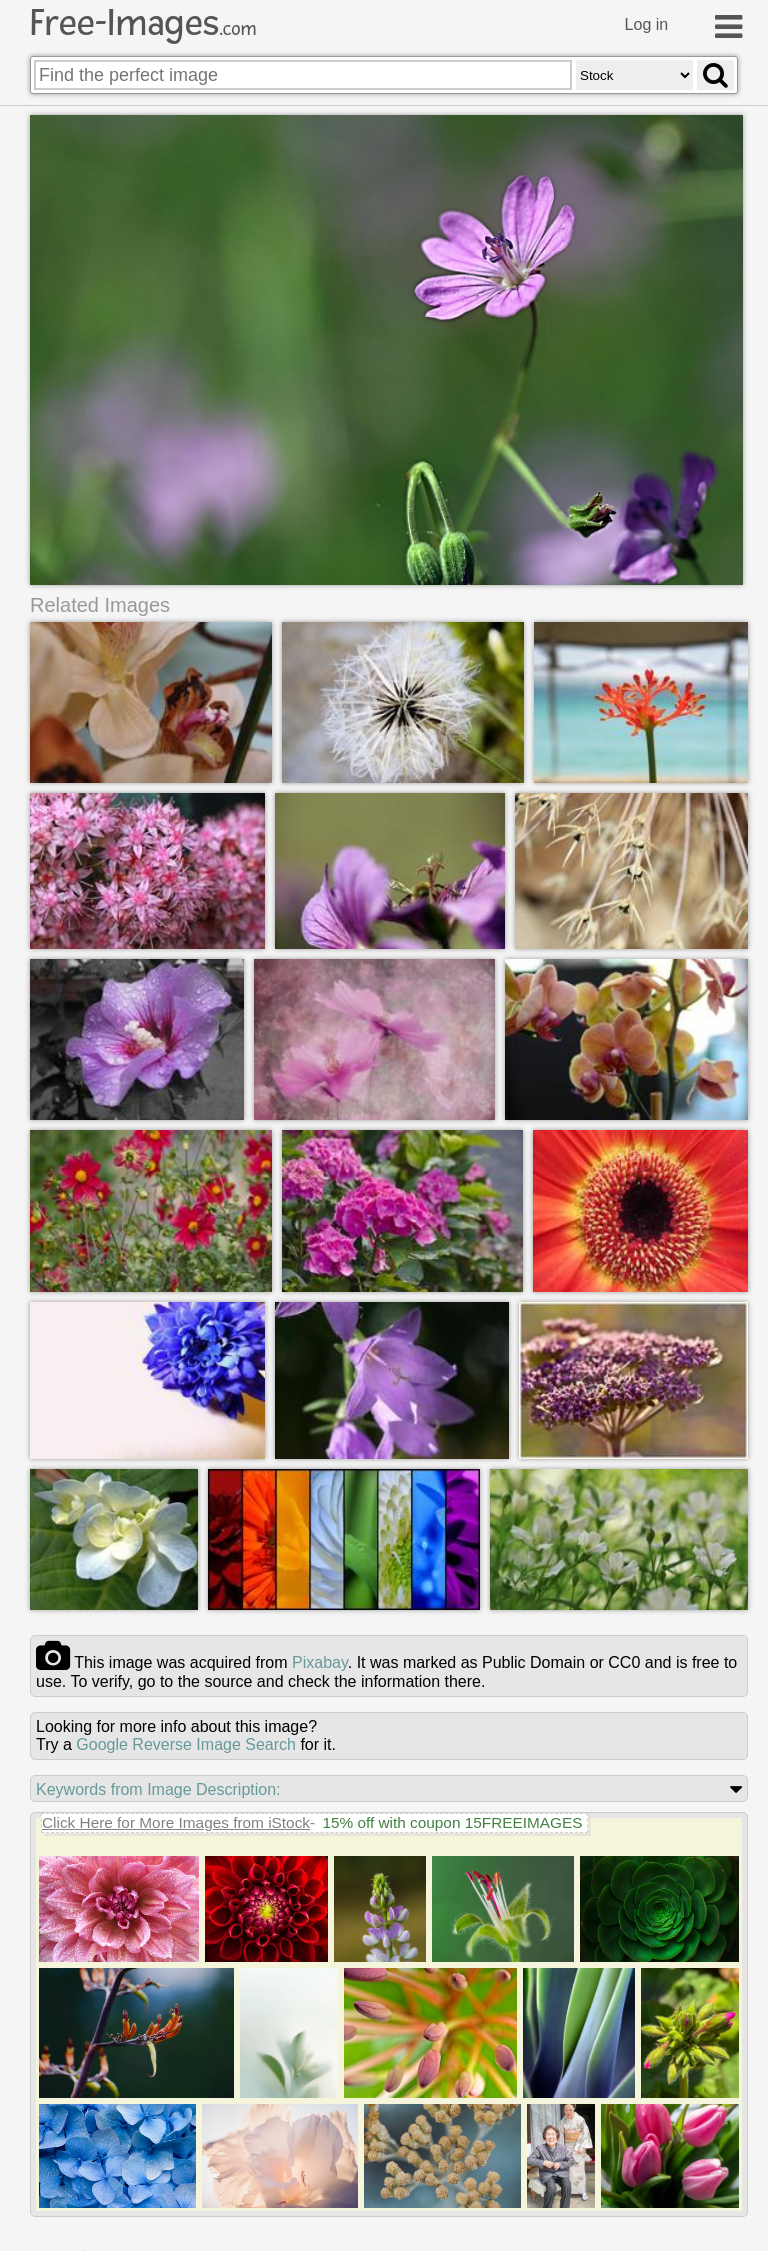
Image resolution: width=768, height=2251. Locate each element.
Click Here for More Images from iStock (176, 1822)
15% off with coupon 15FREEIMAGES (452, 1822)
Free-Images (143, 23)
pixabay (320, 1662)
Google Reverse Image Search (186, 1744)
